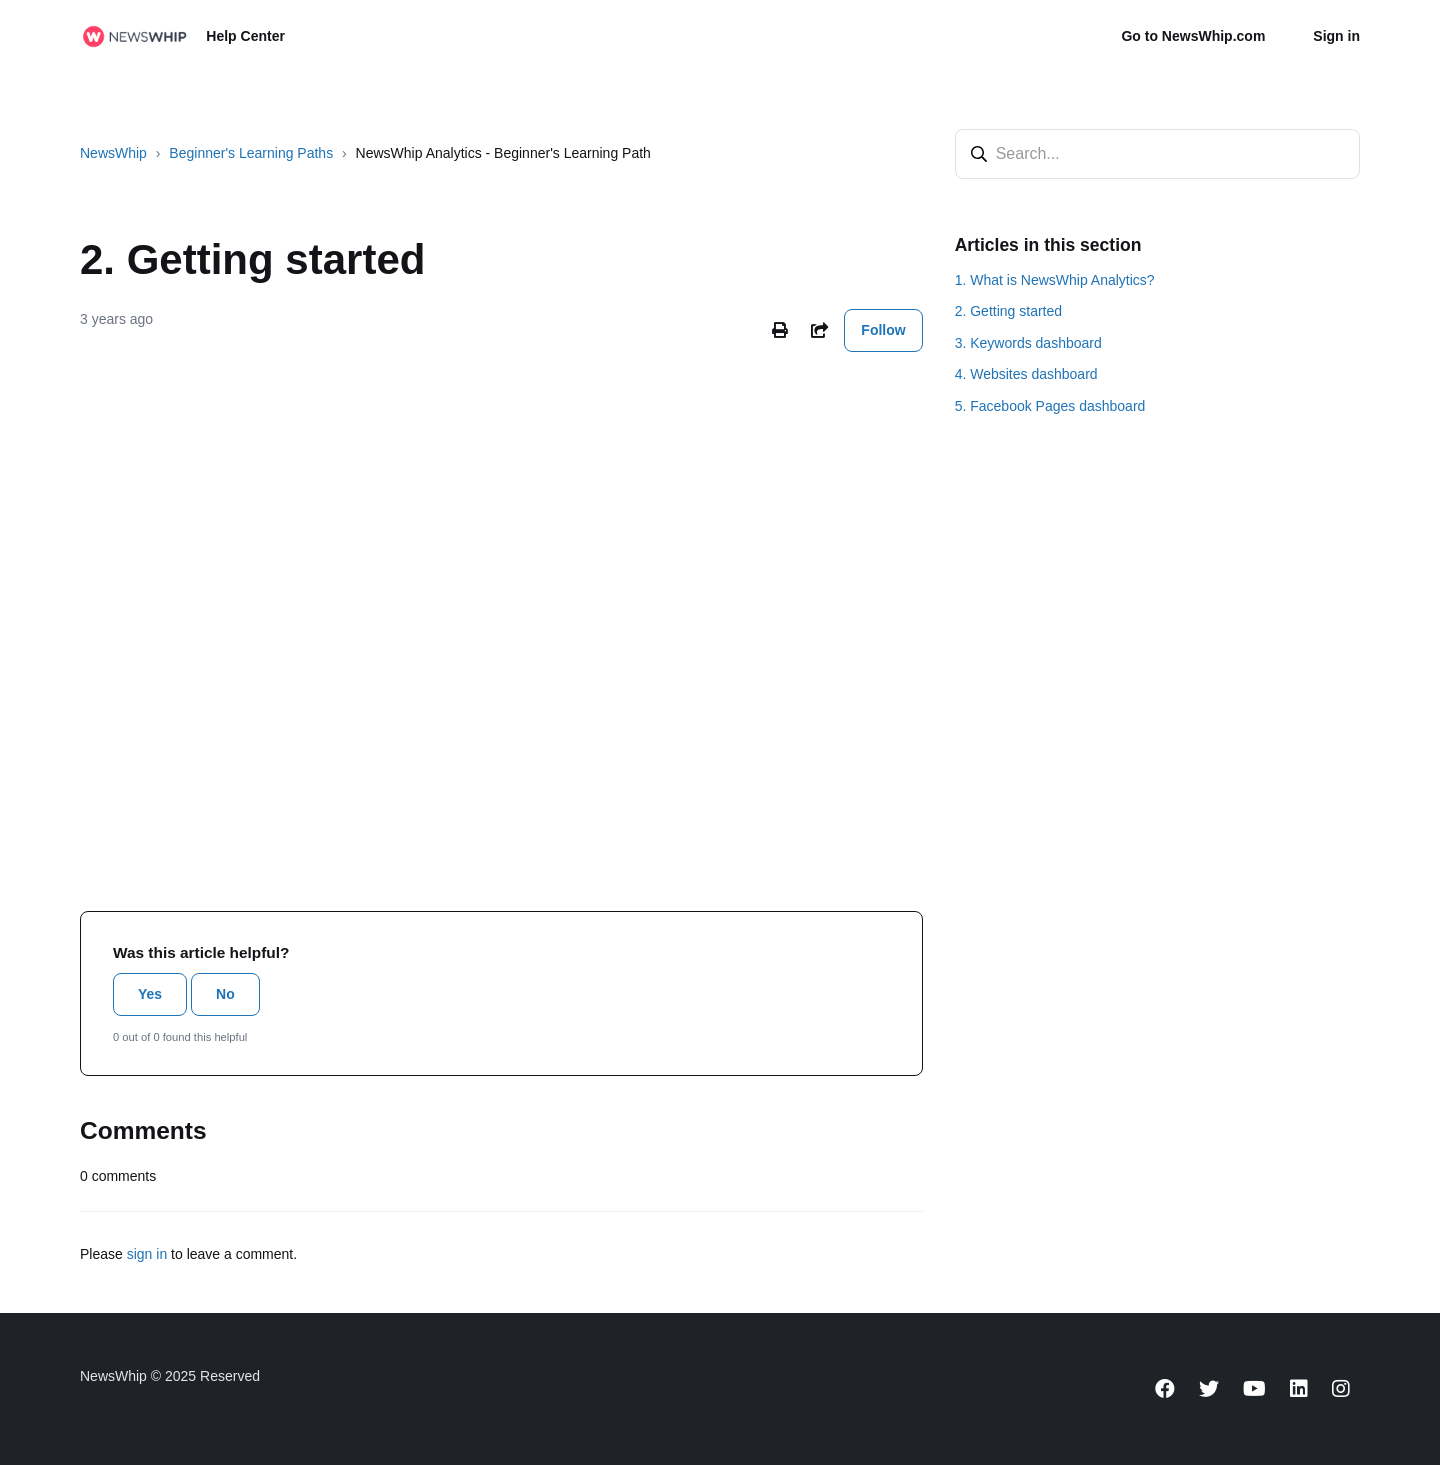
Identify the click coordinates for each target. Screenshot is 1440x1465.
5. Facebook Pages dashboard (1050, 406)
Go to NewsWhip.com (1193, 36)
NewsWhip (113, 153)
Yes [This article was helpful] (150, 994)
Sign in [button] (1336, 36)
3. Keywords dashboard (1028, 343)
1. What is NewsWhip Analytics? (1055, 280)
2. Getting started (1008, 311)
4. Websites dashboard (1026, 374)
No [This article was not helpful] (225, 994)
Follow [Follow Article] (883, 330)
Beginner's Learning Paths (251, 153)
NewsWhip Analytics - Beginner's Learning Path (503, 153)
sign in (147, 1254)
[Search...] (1157, 154)
